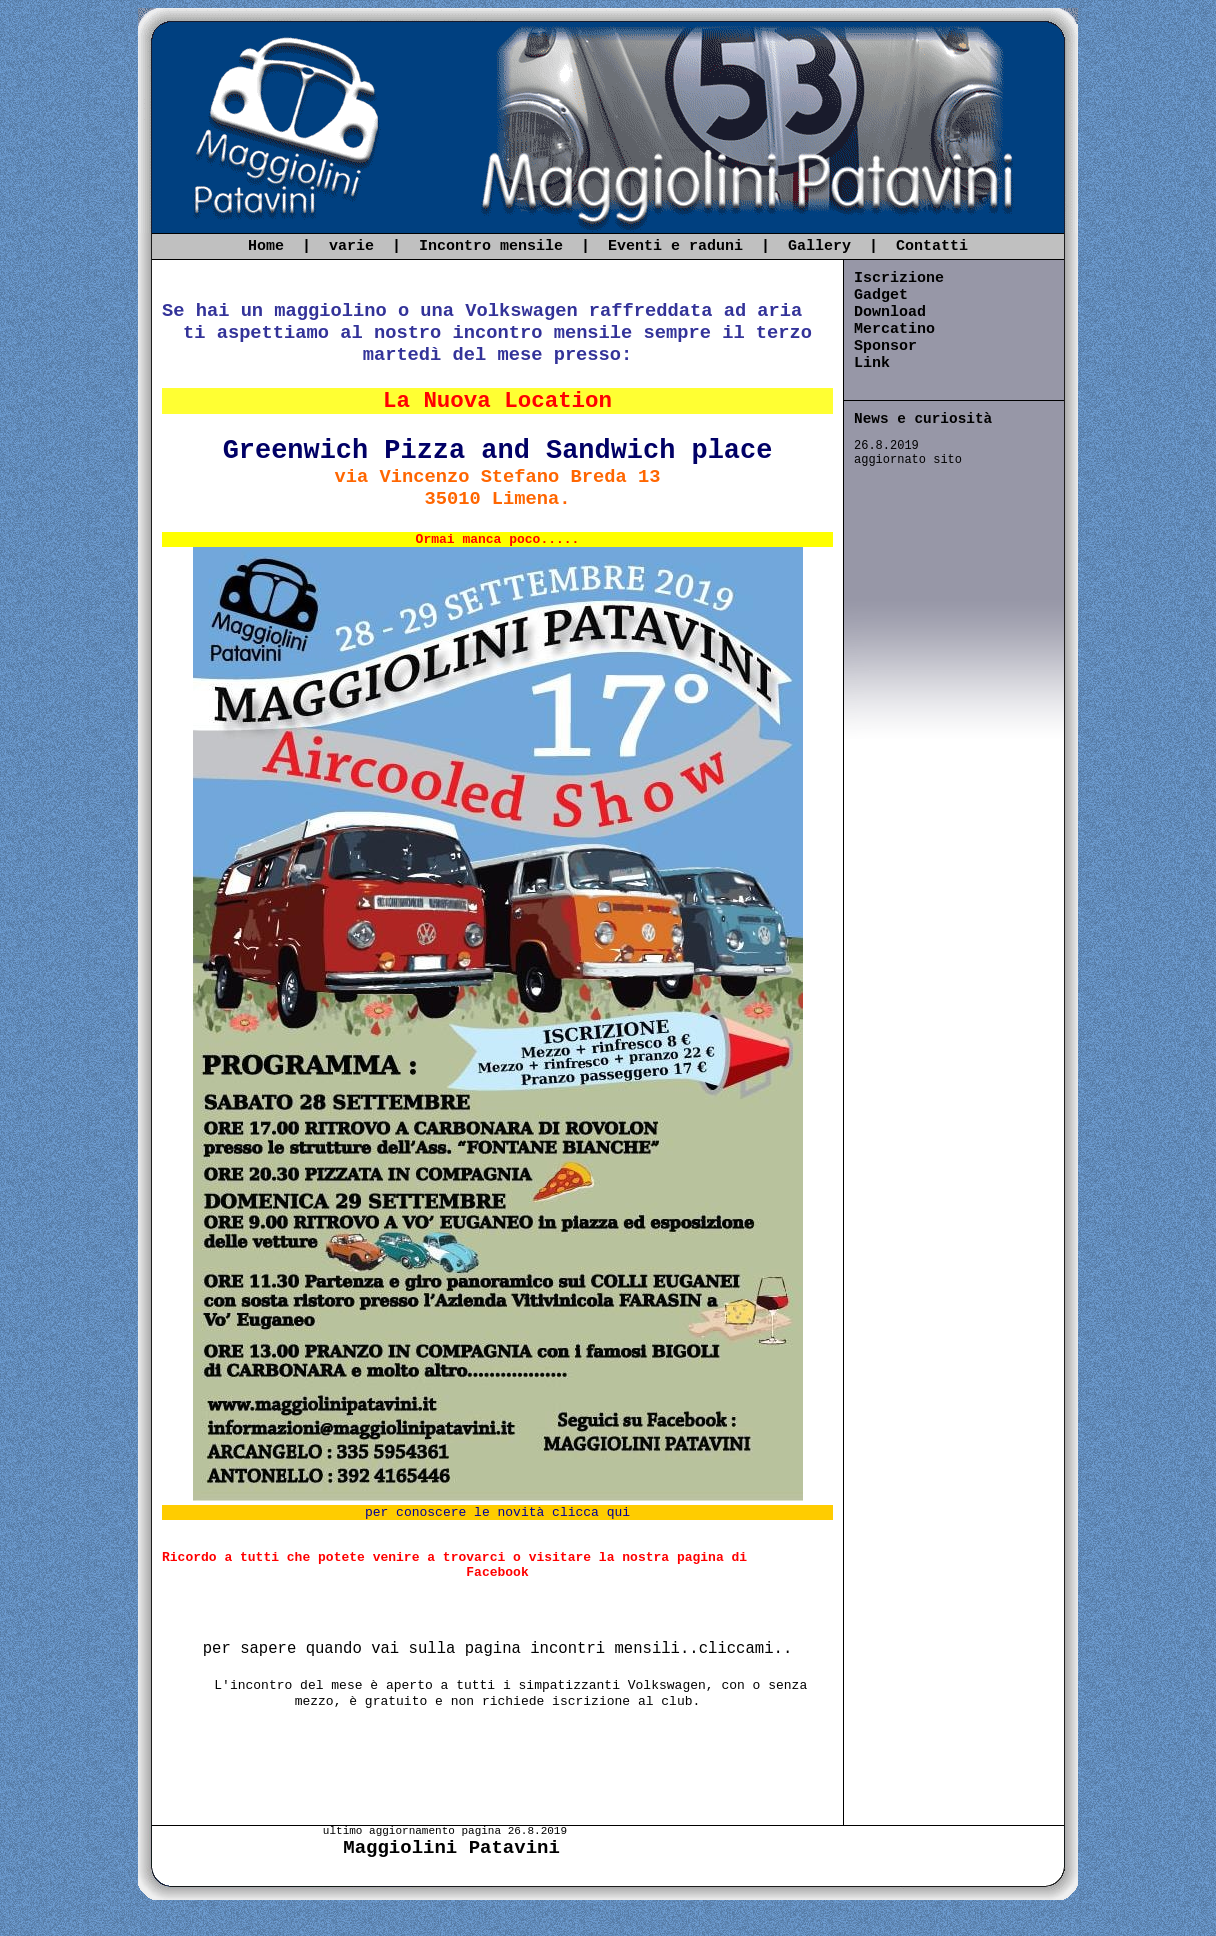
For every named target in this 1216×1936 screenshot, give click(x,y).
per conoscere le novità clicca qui (497, 1512)
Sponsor (885, 346)
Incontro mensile (491, 246)
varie (351, 246)
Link (872, 363)
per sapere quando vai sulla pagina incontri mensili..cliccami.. (498, 1649)
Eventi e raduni (675, 246)
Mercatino (894, 329)
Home (266, 246)
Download (890, 312)
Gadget (881, 295)
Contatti (932, 246)
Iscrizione (899, 278)
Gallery (819, 246)
